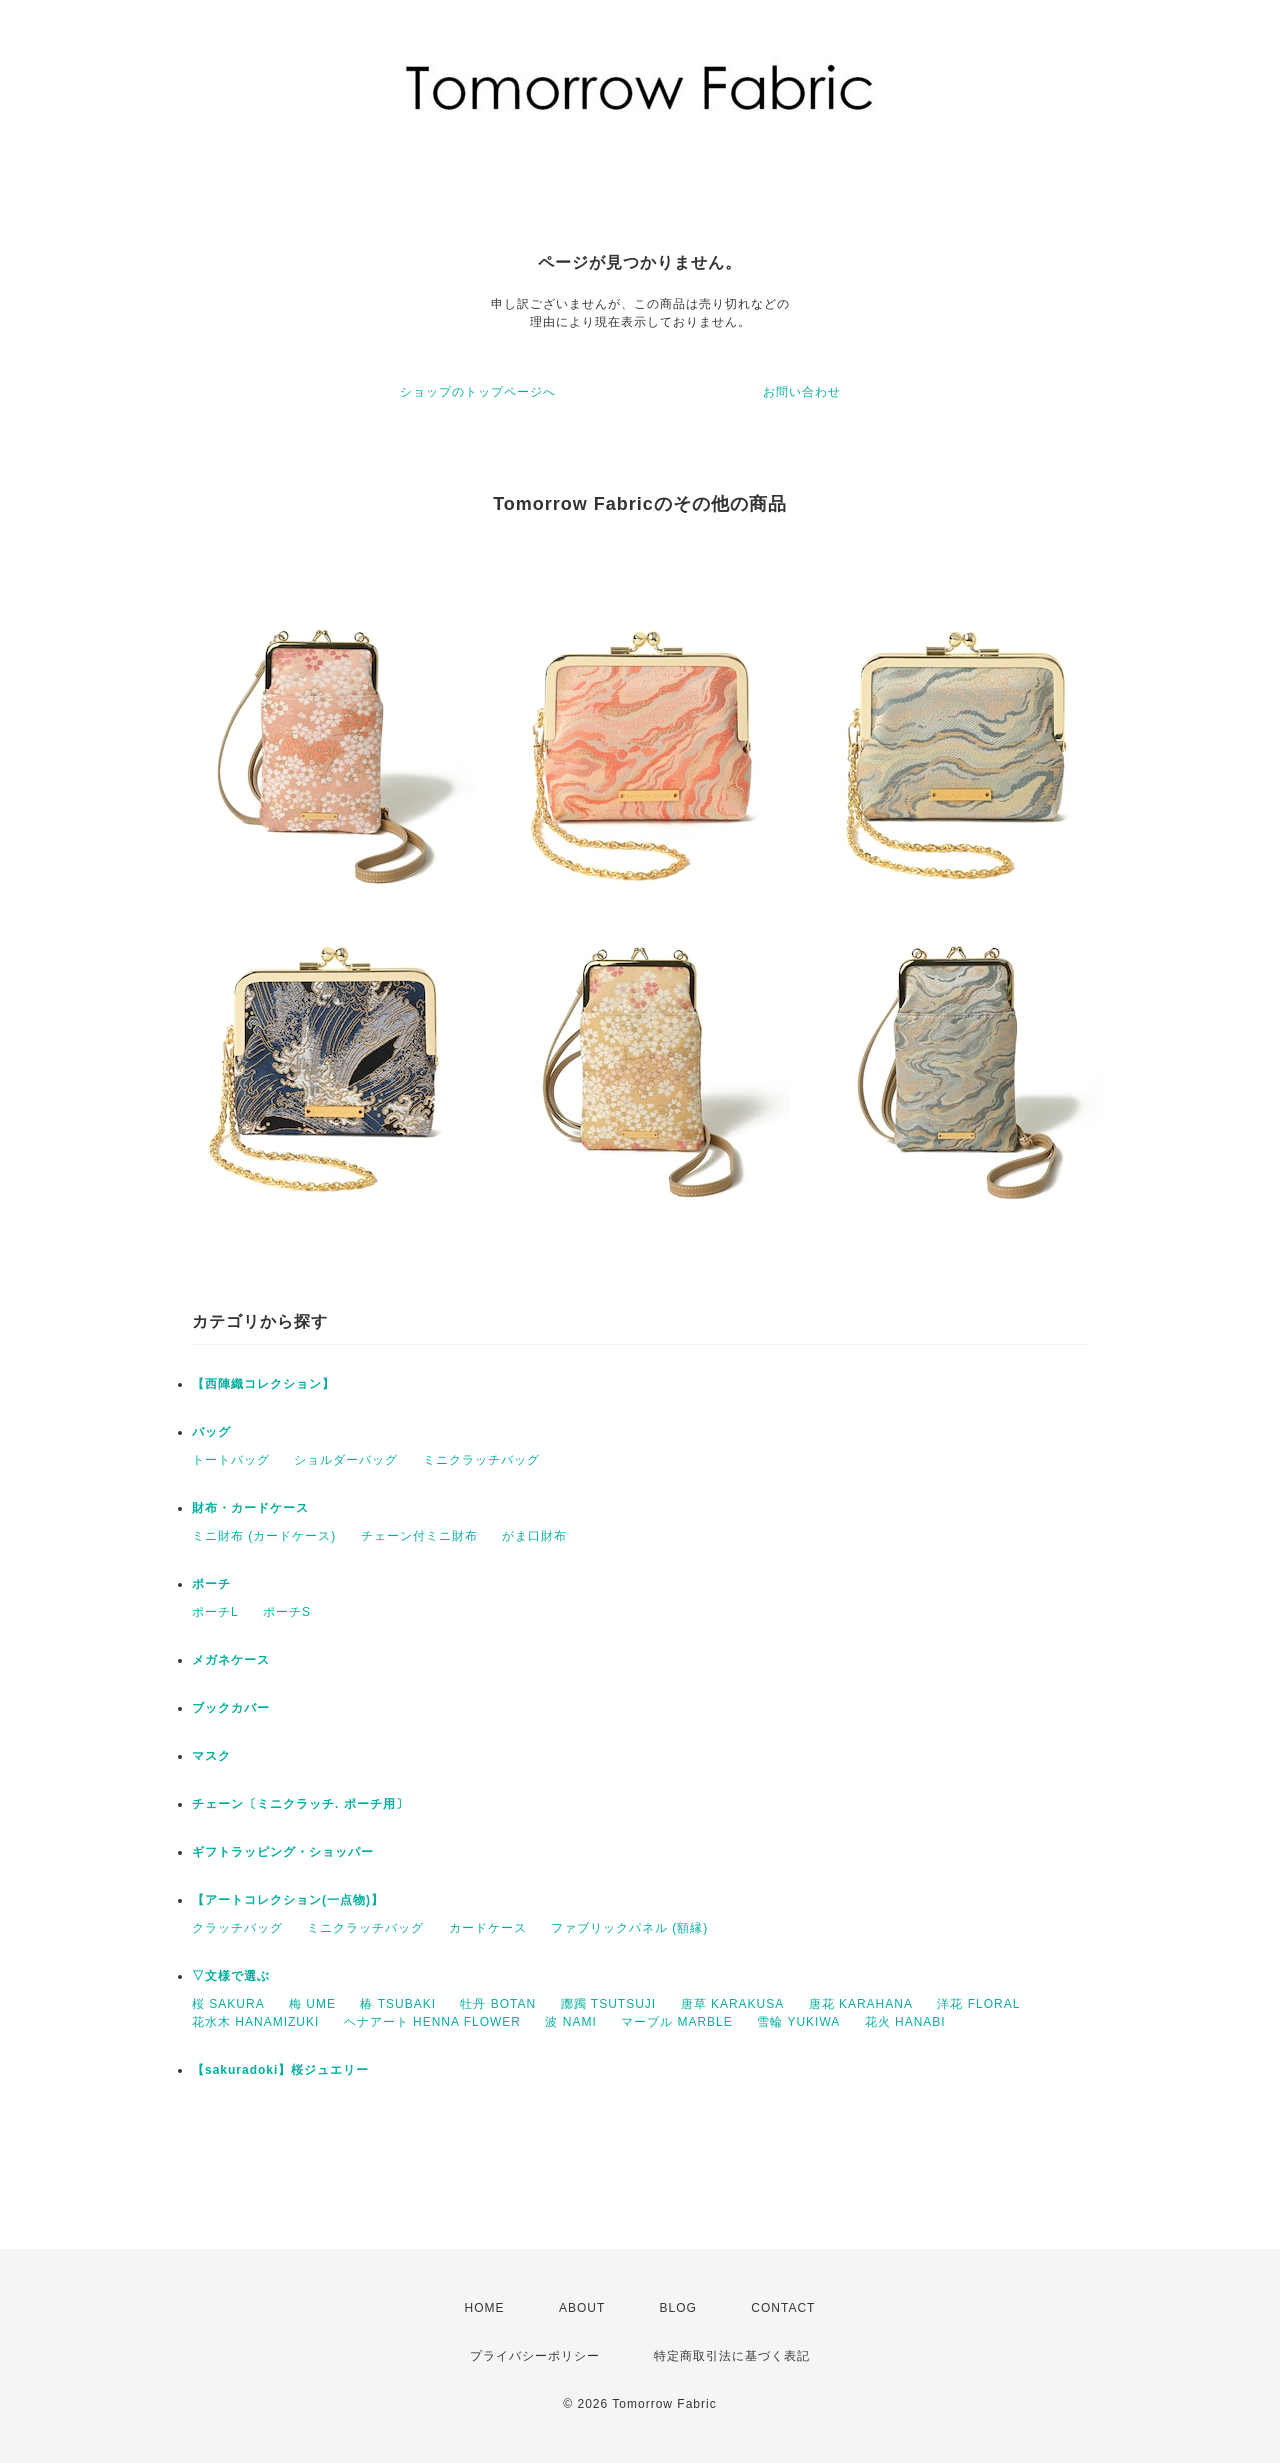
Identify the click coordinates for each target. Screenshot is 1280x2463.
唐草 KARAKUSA (733, 2004)
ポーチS (287, 1612)
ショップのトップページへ (478, 392)
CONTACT (783, 2308)
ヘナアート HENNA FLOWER (432, 2022)
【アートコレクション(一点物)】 (288, 1900)
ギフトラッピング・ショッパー (283, 1852)
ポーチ (211, 1584)
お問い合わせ (802, 392)
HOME (485, 2308)
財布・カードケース (250, 1508)
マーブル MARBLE (677, 2022)
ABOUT (582, 2308)
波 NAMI (570, 2022)
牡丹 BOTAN (498, 2004)
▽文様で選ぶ (231, 1976)
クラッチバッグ (237, 1928)
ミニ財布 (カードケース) (264, 1536)
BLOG (678, 2308)
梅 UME (312, 2004)
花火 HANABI (905, 2022)
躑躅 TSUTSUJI (609, 2004)
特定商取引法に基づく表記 (732, 2356)
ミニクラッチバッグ (481, 1460)
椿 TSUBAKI (398, 2004)
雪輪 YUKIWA (798, 2022)
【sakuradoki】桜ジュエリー (280, 2070)
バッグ (211, 1432)
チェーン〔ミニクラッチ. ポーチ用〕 (300, 1804)
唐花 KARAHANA (861, 2004)
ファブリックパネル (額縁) (629, 1928)
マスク (211, 1756)
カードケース (488, 1928)
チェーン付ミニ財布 (419, 1536)
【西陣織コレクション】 (263, 1384)
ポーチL (215, 1612)
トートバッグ (231, 1460)
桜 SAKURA (228, 2004)
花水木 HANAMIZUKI (255, 2022)
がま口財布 (534, 1536)
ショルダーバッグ (346, 1460)
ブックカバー (231, 1708)
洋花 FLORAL (978, 2004)
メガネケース (231, 1660)
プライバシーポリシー (535, 2356)
